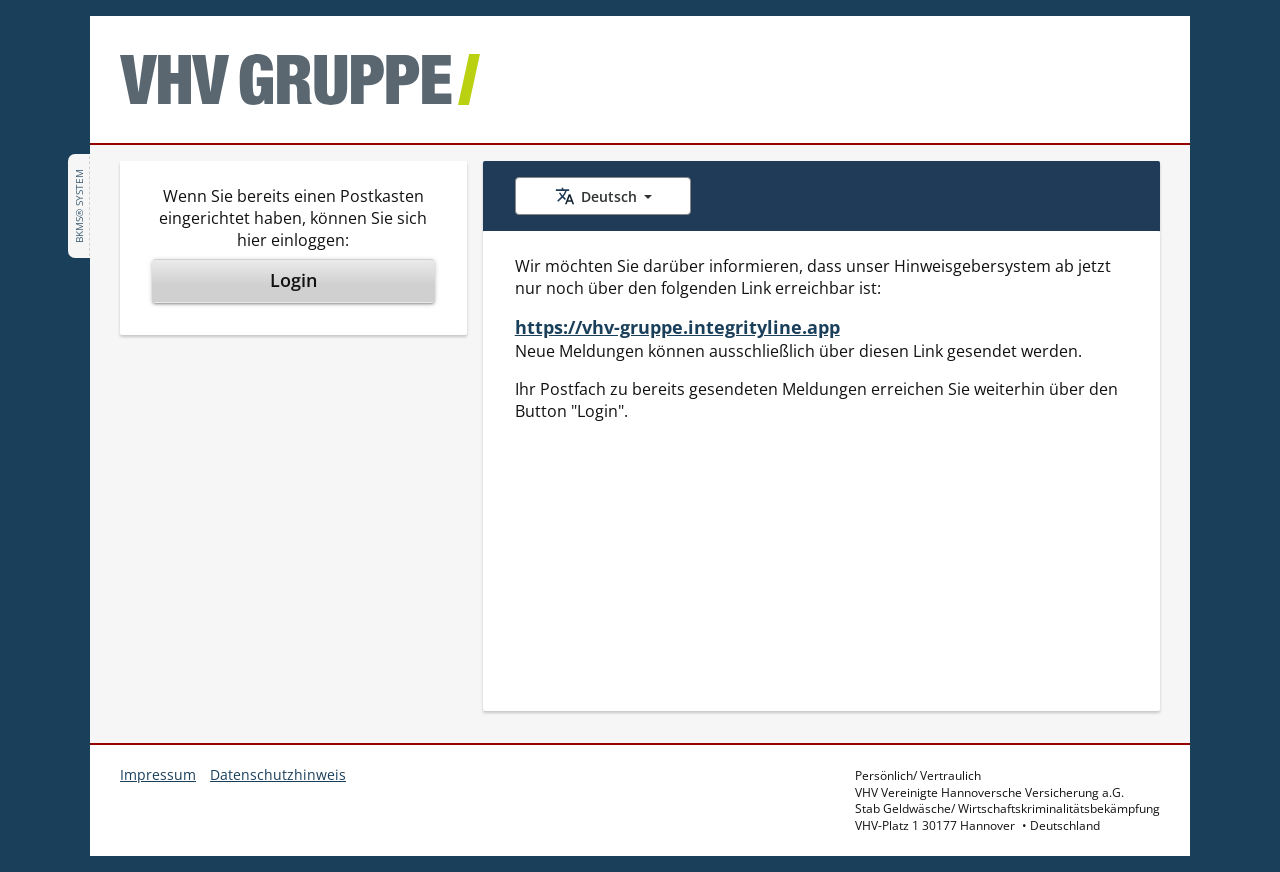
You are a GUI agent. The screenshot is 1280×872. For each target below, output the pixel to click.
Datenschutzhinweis (278, 774)
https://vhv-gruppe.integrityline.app (677, 327)
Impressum (158, 774)
